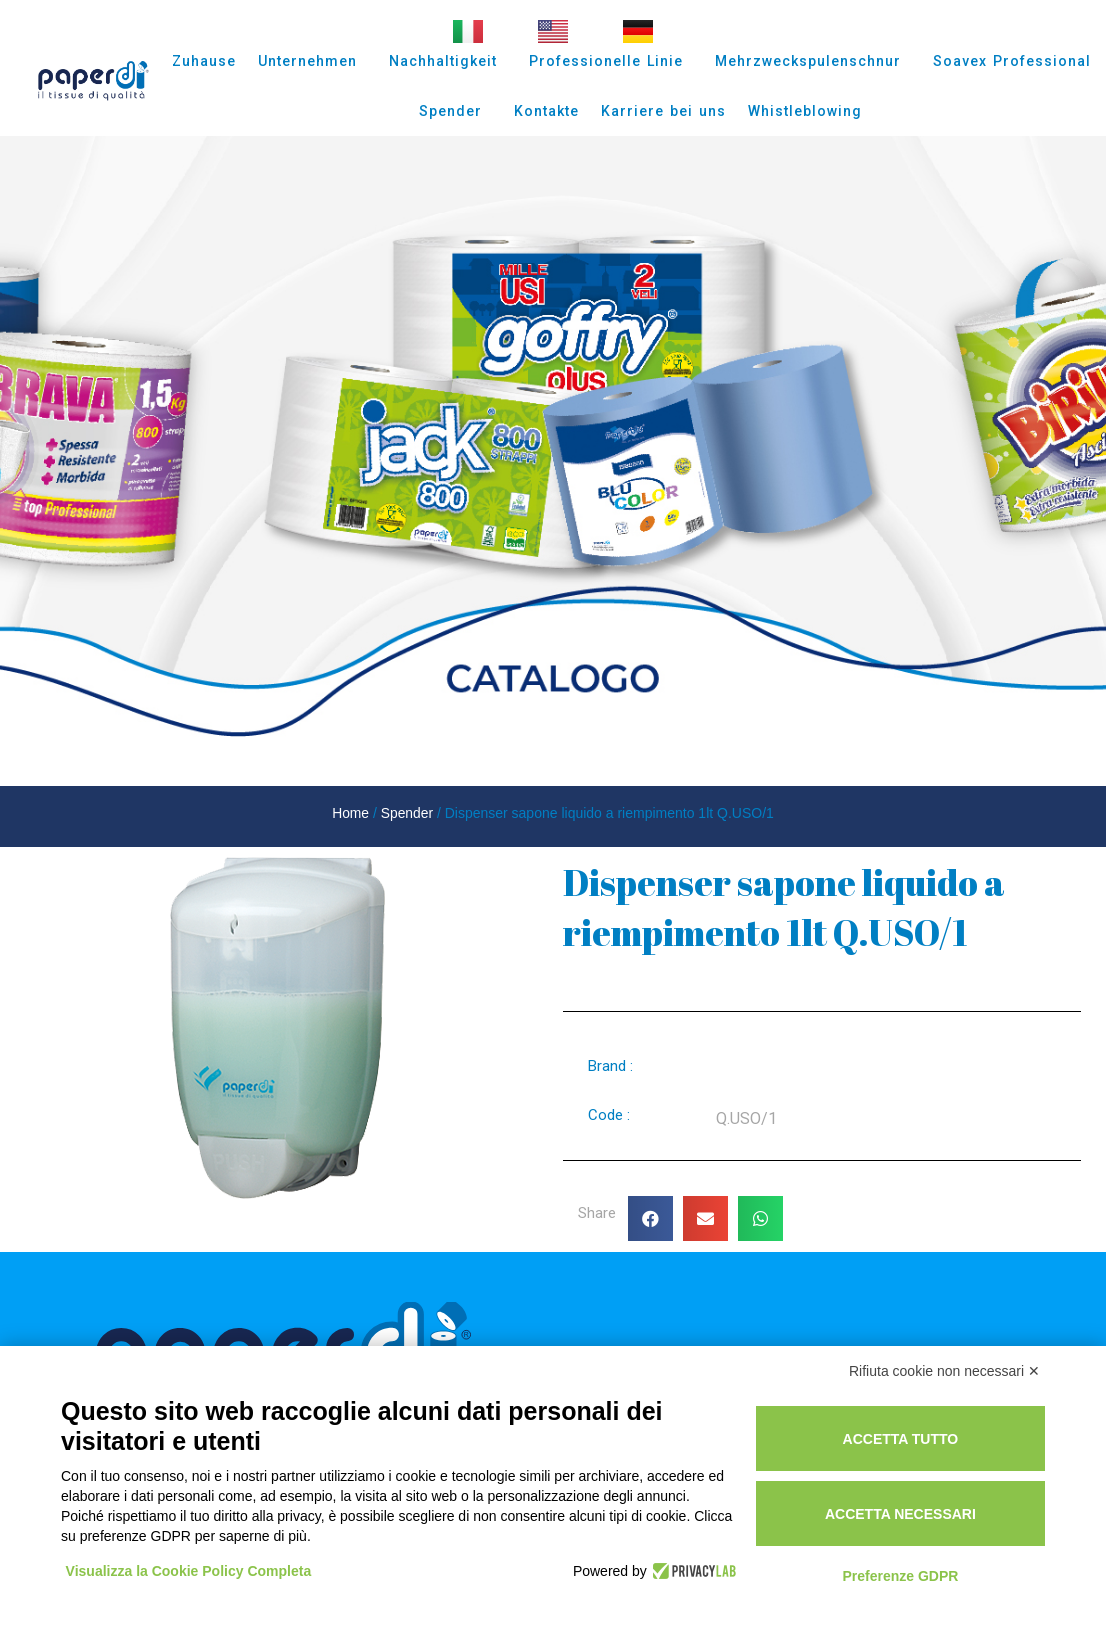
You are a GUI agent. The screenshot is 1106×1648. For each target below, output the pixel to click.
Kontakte (546, 111)
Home (350, 813)
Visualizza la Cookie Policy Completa (189, 1571)
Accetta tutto (901, 1439)
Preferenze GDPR (900, 1576)
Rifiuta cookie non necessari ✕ (944, 1371)
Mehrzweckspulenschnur (813, 61)
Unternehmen (312, 61)
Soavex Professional (1012, 61)
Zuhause (204, 61)
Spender (455, 111)
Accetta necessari (900, 1514)
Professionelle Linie (611, 61)
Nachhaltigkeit (448, 61)
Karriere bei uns (663, 111)
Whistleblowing (805, 111)
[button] (650, 1218)
